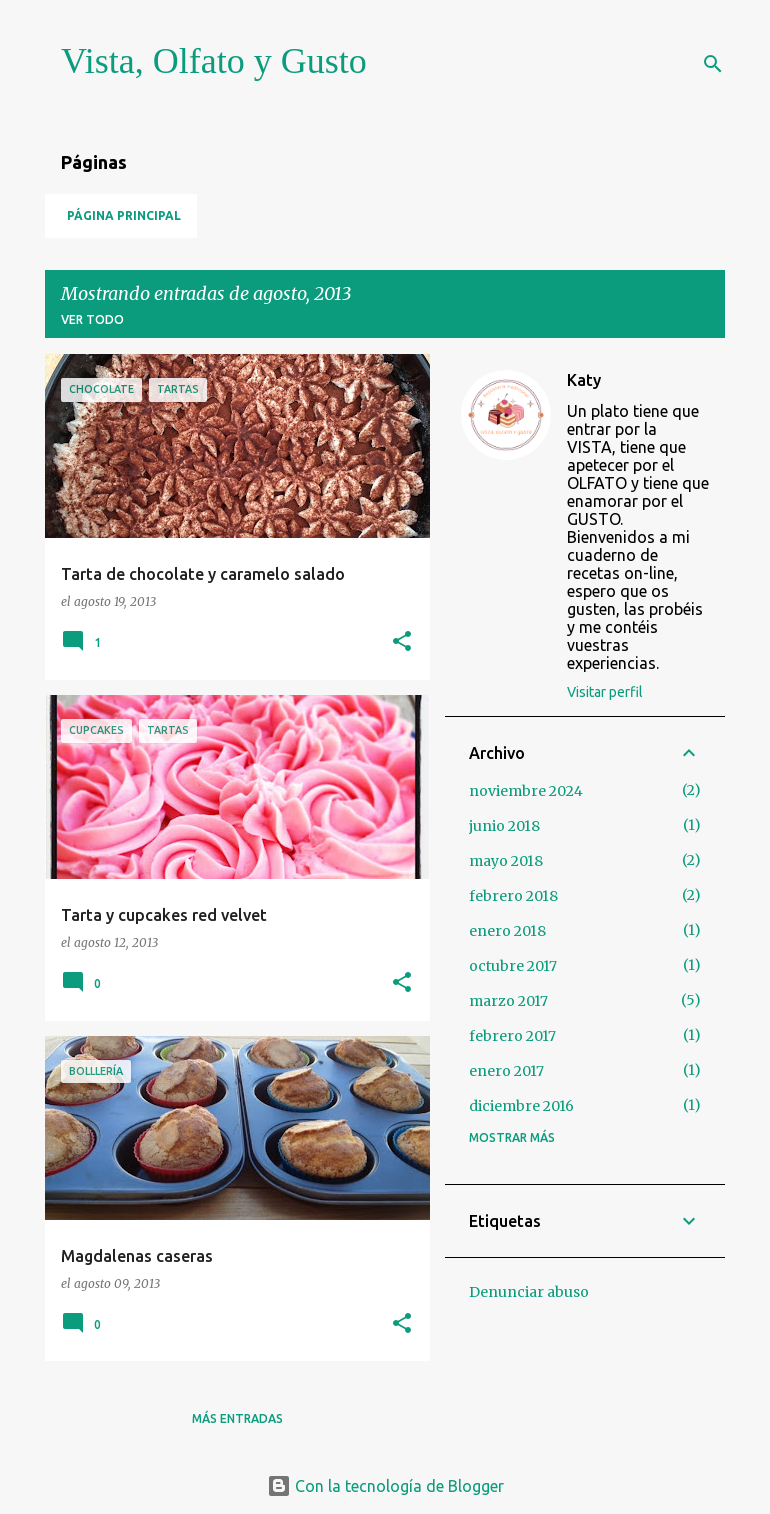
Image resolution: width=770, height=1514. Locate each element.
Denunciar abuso (529, 1292)
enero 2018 (507, 931)
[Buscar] (713, 64)
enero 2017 (506, 1071)
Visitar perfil (605, 692)
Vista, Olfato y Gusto (214, 61)
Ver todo (92, 319)
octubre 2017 (513, 966)
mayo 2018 (506, 861)
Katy (584, 380)
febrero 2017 (512, 1036)
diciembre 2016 (521, 1106)
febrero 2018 (513, 896)
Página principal (124, 215)
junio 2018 (504, 826)
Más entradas (237, 1418)
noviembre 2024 (526, 791)
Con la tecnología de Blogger (385, 1486)
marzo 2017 (508, 1001)
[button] (402, 642)
